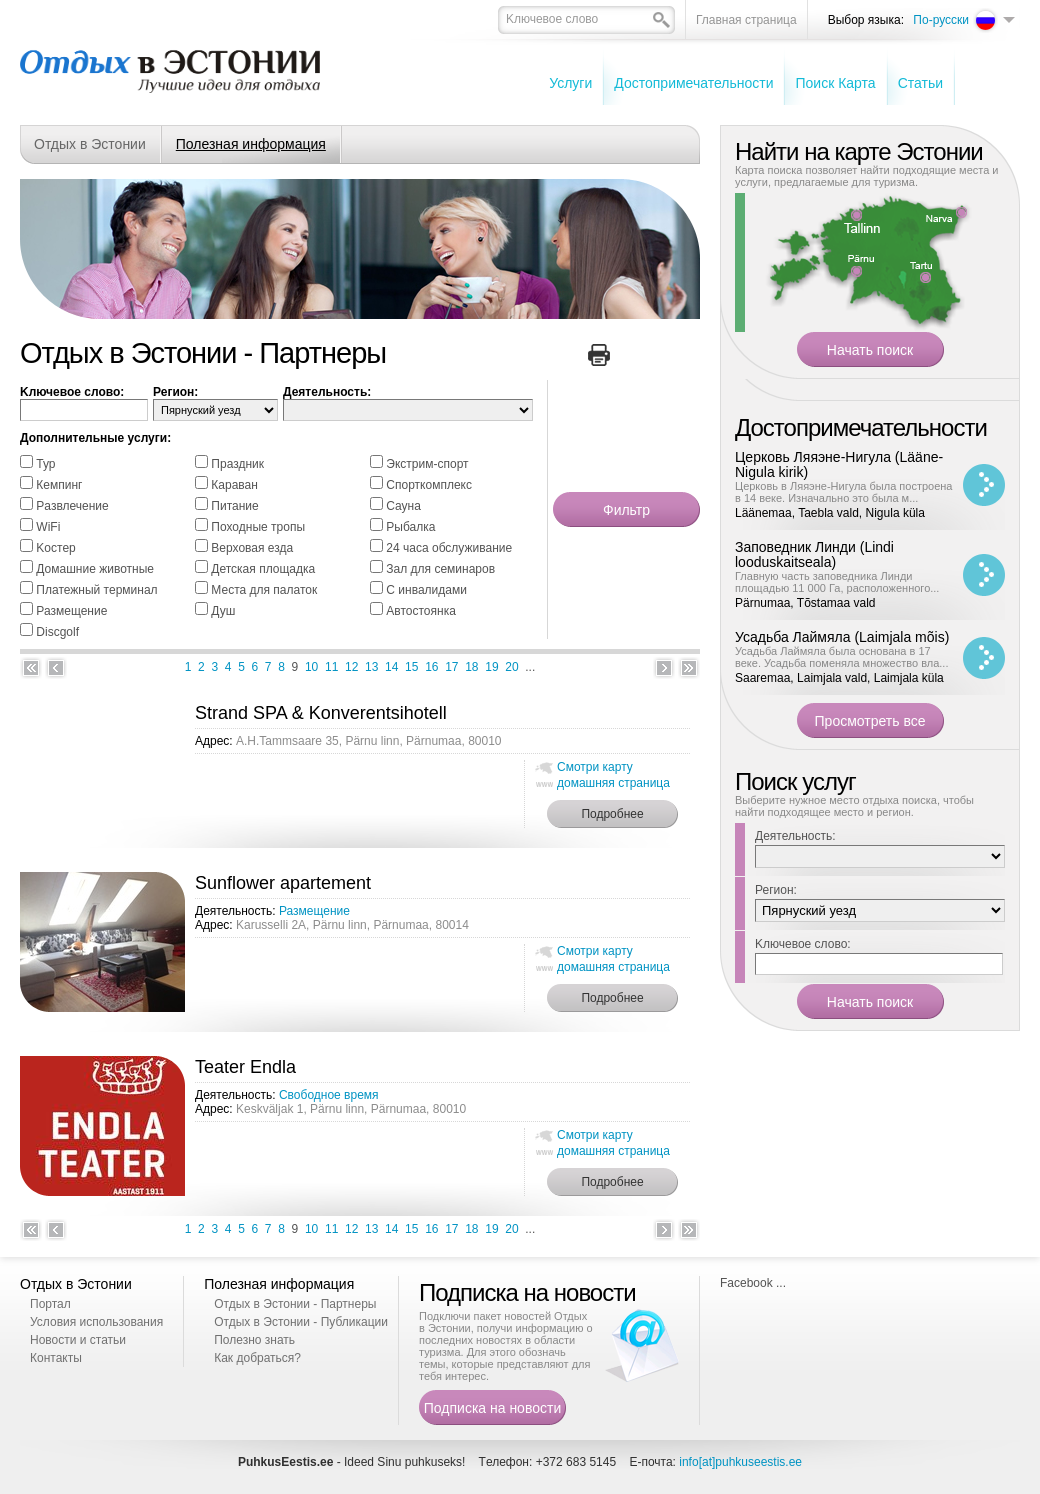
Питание (234, 506)
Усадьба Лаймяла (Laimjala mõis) (842, 637)
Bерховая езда (252, 548)
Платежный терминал (96, 590)
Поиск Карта (835, 83)
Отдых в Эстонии (90, 144)
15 (411, 667)
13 (371, 667)
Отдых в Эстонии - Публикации (301, 1322)
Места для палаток (264, 590)
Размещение (71, 611)
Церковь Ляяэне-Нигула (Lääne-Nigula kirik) (839, 464)
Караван (234, 485)
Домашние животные (95, 569)
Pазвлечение (72, 506)
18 (471, 667)
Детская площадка (263, 569)
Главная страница (746, 20)
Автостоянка (421, 611)
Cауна (403, 506)
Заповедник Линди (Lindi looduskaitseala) (814, 554)
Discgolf (57, 632)
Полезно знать (254, 1340)
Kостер (55, 548)
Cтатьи (920, 83)
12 (351, 667)
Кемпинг (59, 485)
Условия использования (96, 1322)
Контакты (56, 1358)
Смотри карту (595, 767)
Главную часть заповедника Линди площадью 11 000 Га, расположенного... (837, 582)
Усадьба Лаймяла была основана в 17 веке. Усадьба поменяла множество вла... (841, 657)
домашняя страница (613, 783)
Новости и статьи (78, 1340)
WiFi (48, 527)
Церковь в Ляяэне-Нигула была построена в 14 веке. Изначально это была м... (843, 492)
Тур (45, 464)
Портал (50, 1304)
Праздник (237, 464)
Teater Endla (245, 1067)
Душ (223, 611)
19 (491, 667)
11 (331, 667)
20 (511, 667)
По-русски (941, 20)
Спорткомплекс (429, 485)
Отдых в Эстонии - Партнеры (295, 1304)
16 (431, 667)
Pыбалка (410, 527)
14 (391, 667)
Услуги (570, 83)
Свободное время (329, 1095)
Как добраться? (257, 1358)
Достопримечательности (693, 83)
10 (311, 667)
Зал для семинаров (440, 569)
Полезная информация (251, 144)
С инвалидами (426, 590)
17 (451, 667)
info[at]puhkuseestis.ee (740, 1462)
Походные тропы (258, 527)
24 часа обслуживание (449, 548)
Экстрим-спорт (427, 464)
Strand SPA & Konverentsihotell (321, 713)
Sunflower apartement (283, 883)
